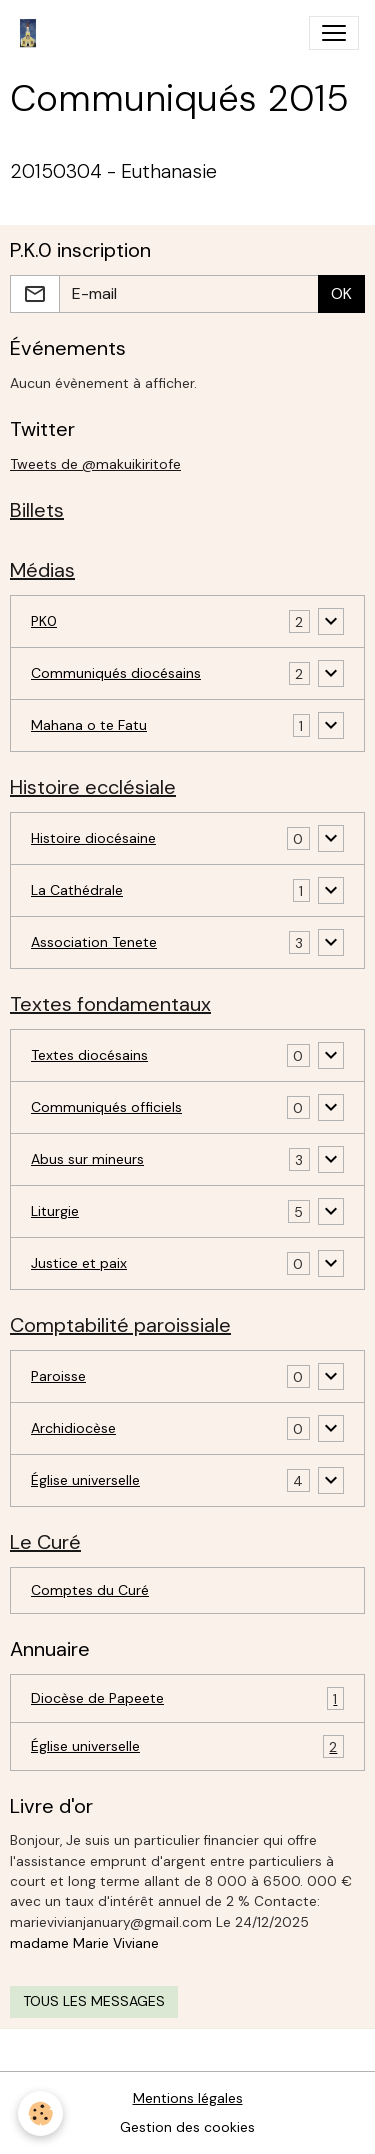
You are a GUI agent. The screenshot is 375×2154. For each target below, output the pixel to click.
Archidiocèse (73, 1428)
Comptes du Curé (90, 1590)
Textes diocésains (89, 1055)
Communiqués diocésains (116, 673)
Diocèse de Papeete (187, 1698)
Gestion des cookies (187, 2127)
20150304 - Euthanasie (113, 171)
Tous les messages (94, 2001)
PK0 (44, 621)
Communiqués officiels (106, 1107)
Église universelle (85, 1480)
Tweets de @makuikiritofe (95, 464)
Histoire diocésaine (93, 838)
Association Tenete (94, 942)
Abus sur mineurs (87, 1159)
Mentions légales (188, 2098)
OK (341, 293)
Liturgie (55, 1211)
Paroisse (58, 1376)
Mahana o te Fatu (89, 725)
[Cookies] (40, 2113)
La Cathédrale (77, 890)
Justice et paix (79, 1263)
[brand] (32, 33)
